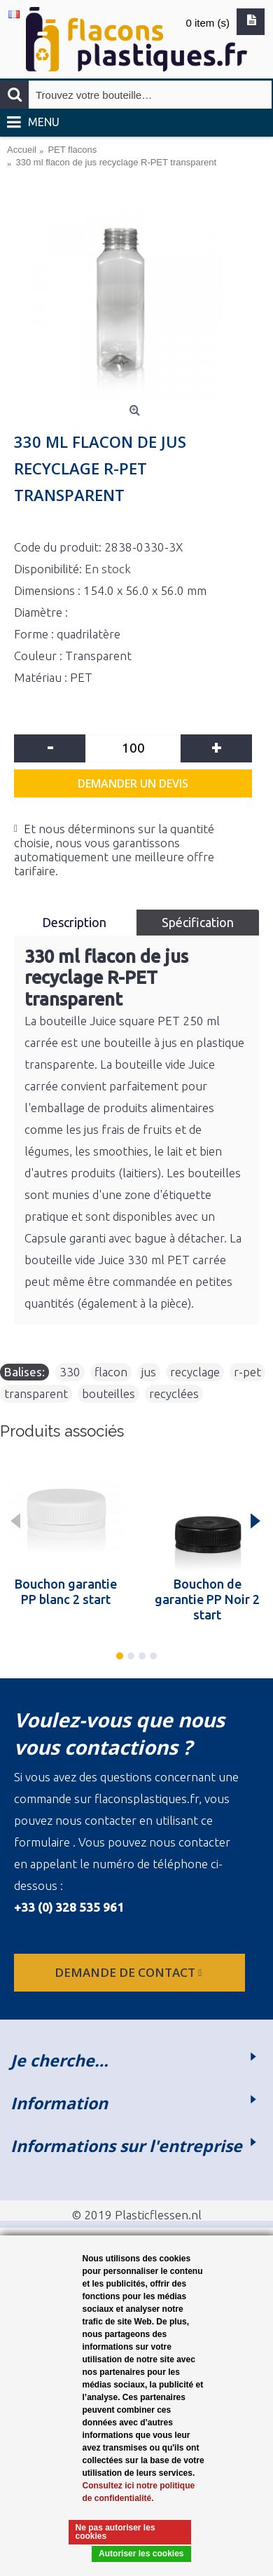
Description (75, 922)
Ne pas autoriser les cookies (115, 2532)
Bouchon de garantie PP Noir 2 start (207, 1599)
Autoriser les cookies (141, 2553)
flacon (110, 1371)
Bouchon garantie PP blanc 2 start (66, 1591)
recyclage (195, 1371)
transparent (36, 1393)
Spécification (198, 922)
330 (69, 1371)
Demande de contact (129, 1972)
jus (148, 1371)
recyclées (174, 1393)
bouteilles (108, 1393)
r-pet (247, 1371)
